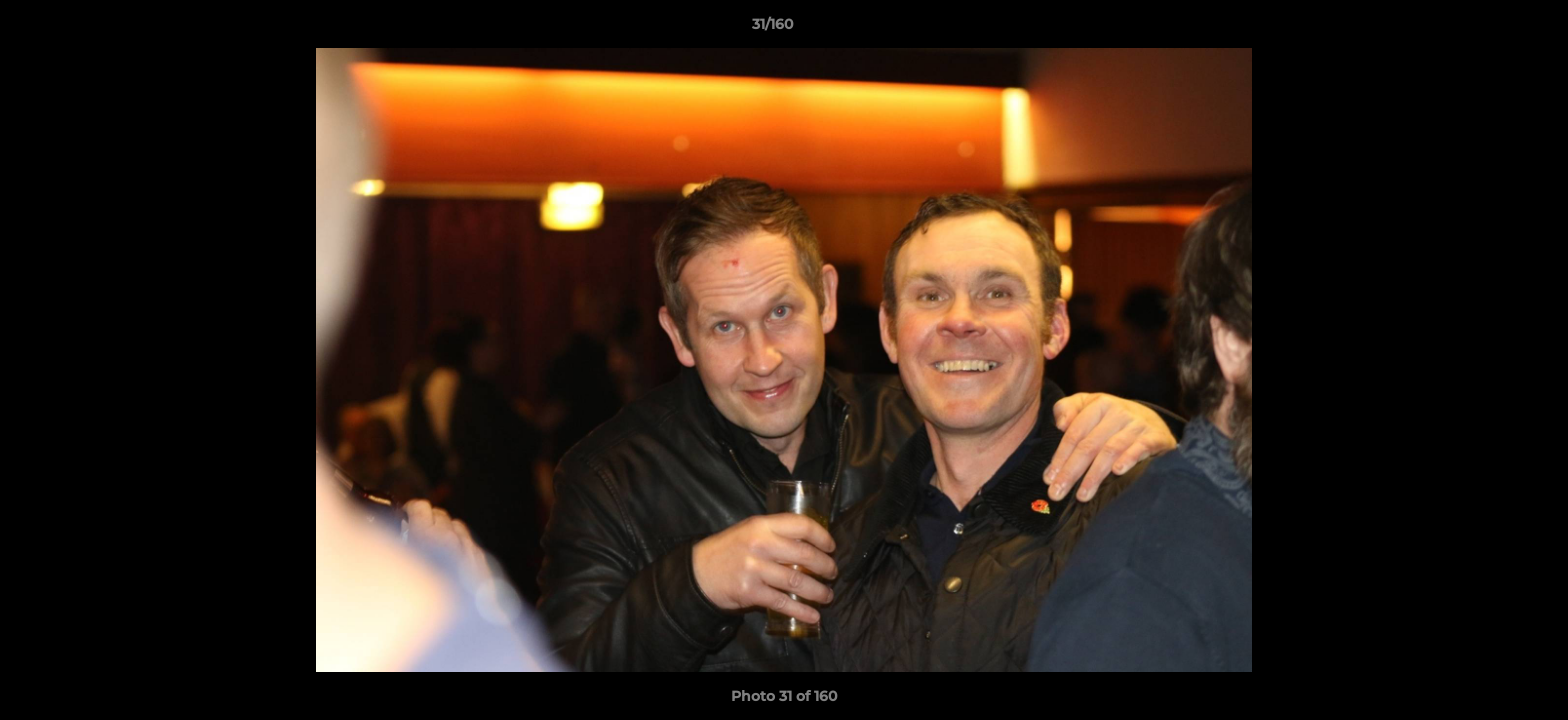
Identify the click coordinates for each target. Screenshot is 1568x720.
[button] (1484, 29)
